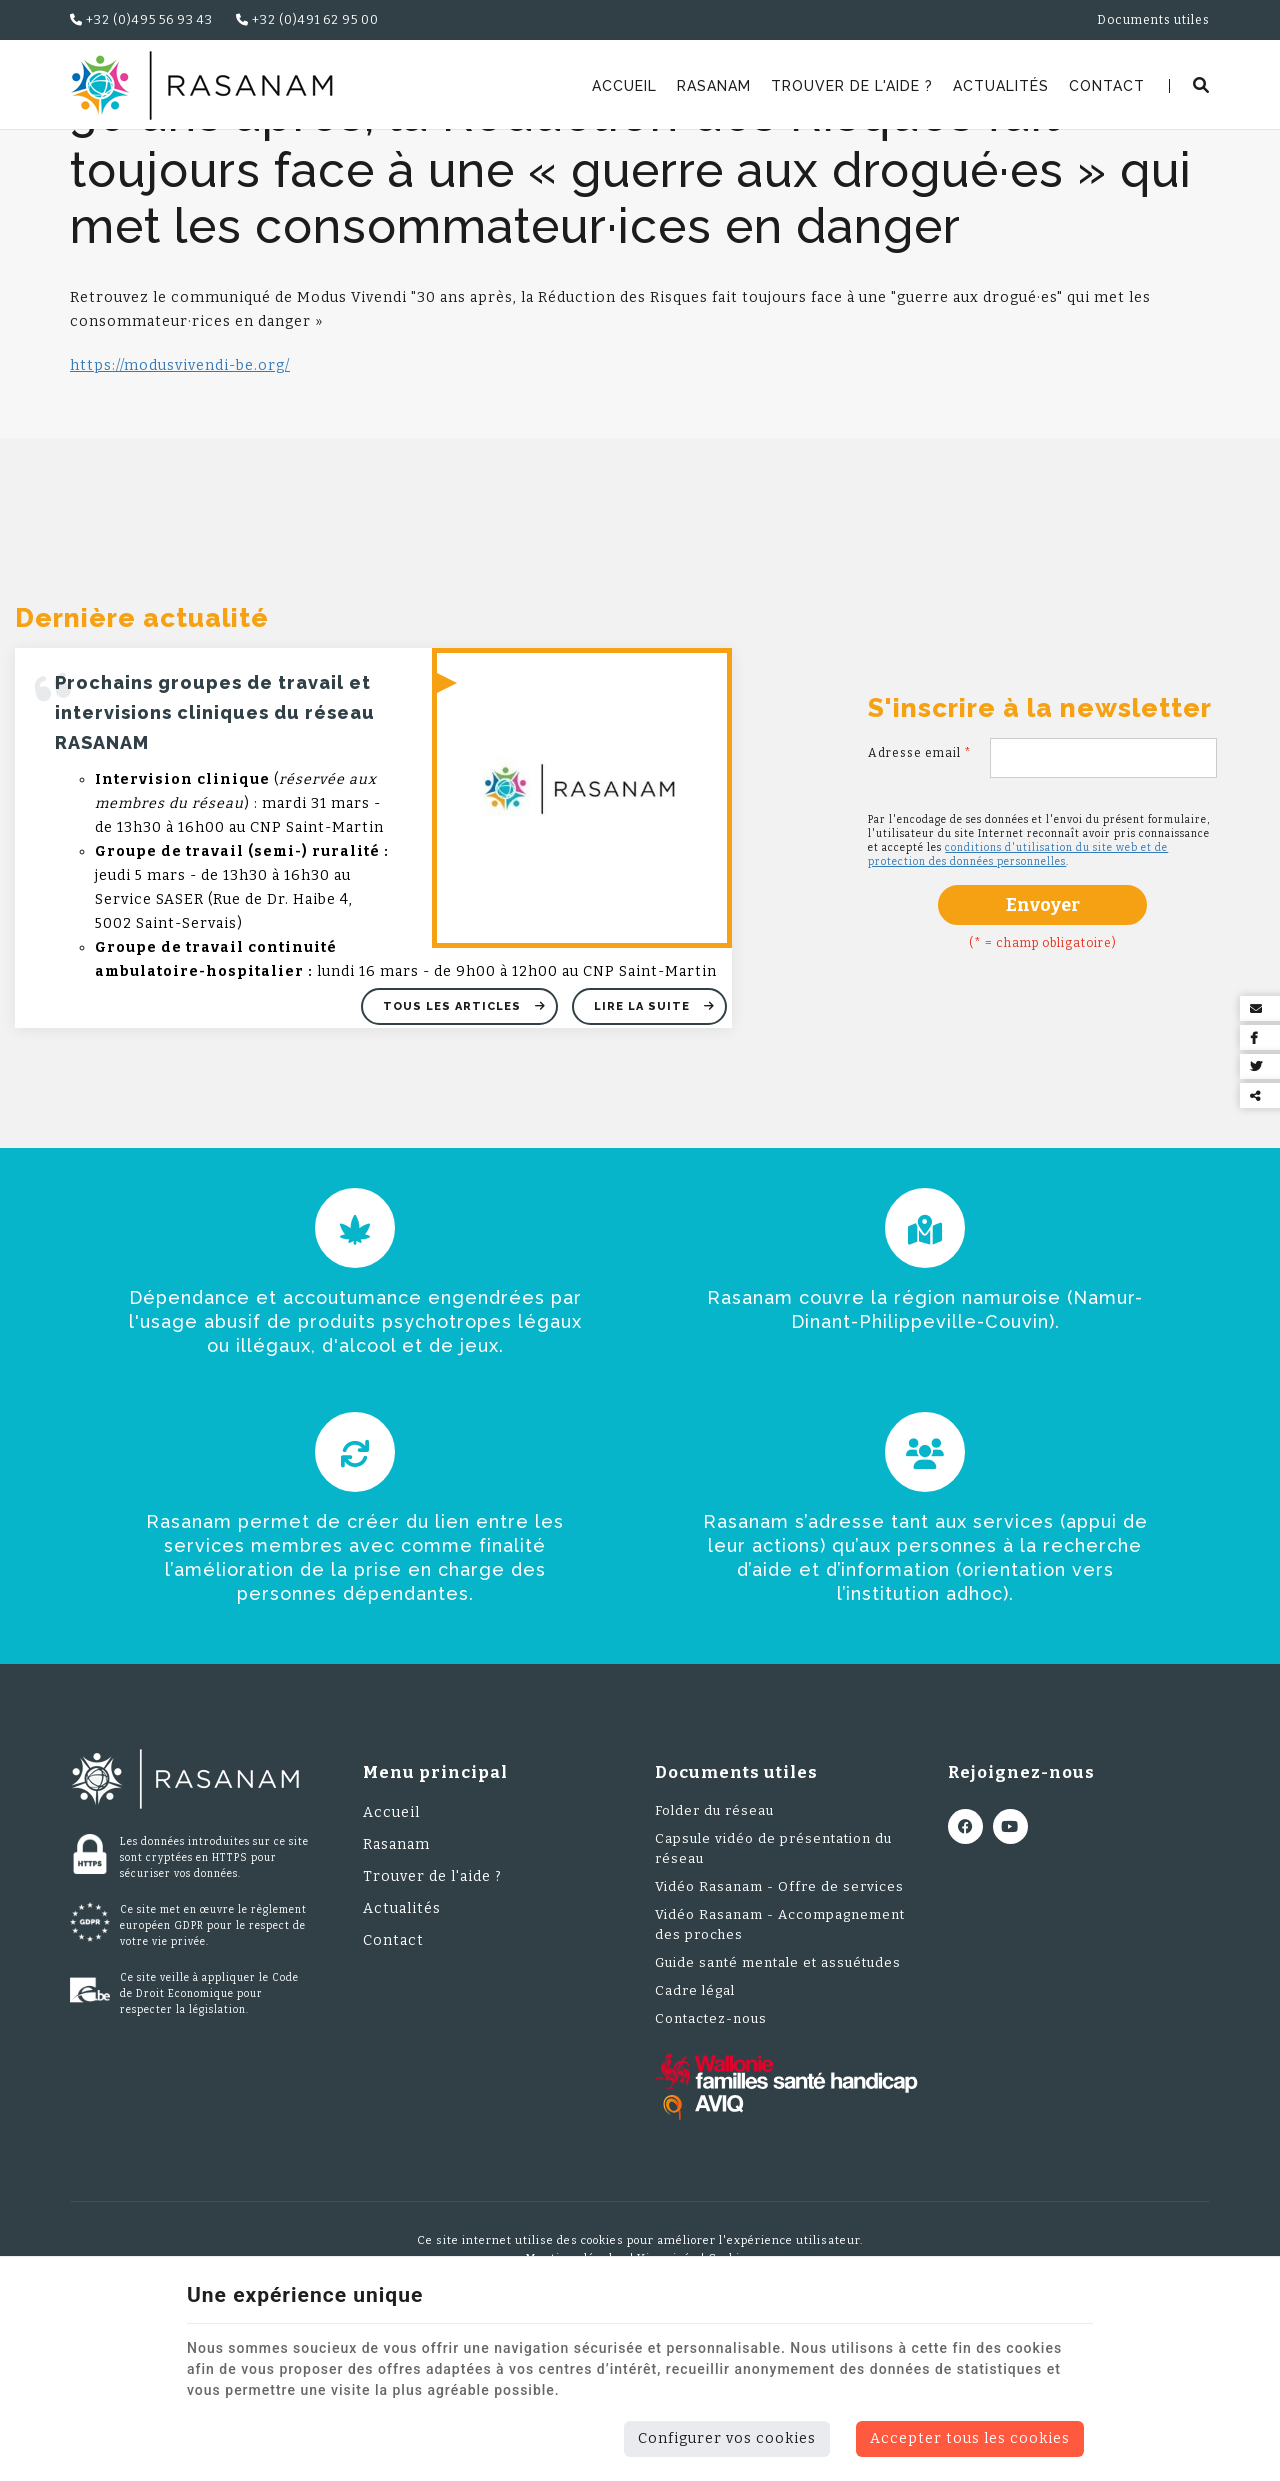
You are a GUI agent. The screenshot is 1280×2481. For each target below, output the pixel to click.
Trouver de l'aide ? (852, 86)
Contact (1107, 86)
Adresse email (920, 882)
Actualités (1001, 86)
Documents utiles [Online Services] (1153, 20)
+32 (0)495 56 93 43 (141, 20)
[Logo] (201, 85)
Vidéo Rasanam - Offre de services (779, 2015)
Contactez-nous (711, 2147)
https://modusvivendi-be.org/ (180, 494)
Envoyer (1043, 1034)
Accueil (624, 86)
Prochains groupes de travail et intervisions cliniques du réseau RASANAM (215, 841)
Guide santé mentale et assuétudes (778, 2091)
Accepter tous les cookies (970, 2438)
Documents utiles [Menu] (736, 1901)
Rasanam (714, 86)
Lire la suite (644, 1135)
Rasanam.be (122, 155)
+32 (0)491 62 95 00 (307, 20)
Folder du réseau (714, 1939)
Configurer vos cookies (727, 2438)
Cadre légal (695, 2119)
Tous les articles (454, 1135)
